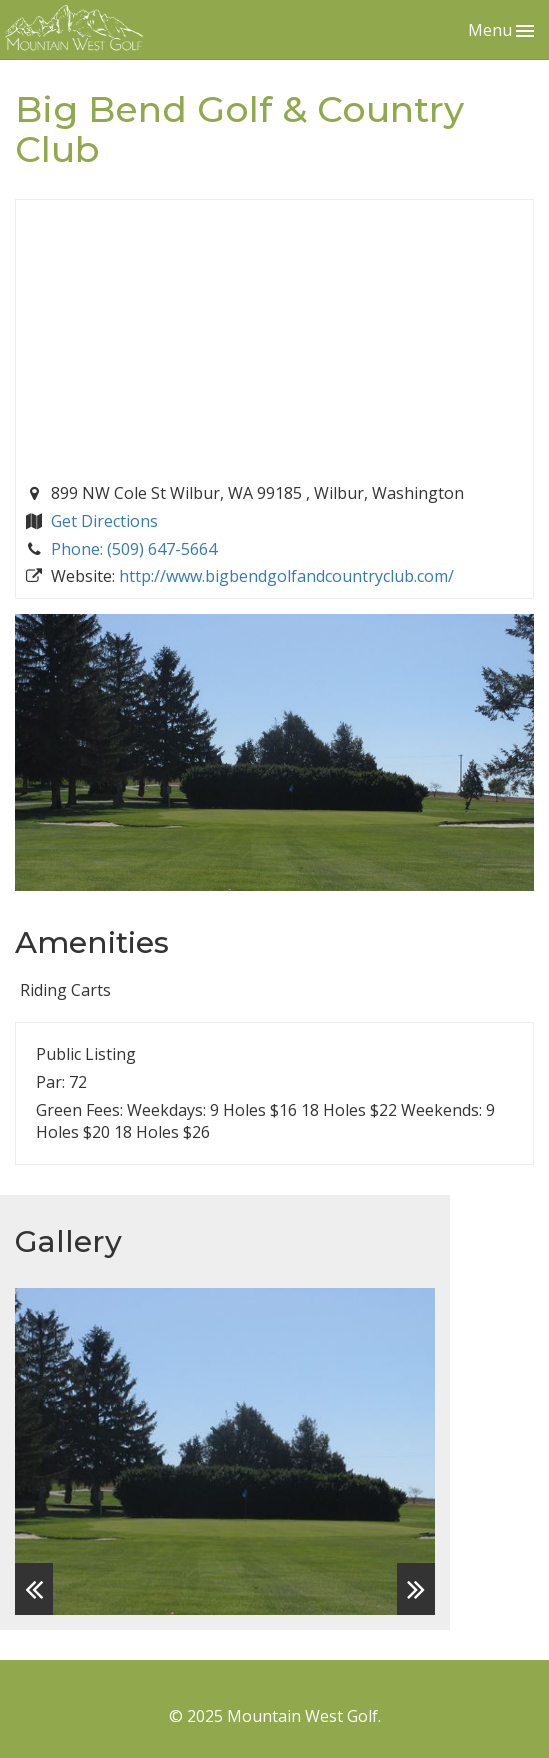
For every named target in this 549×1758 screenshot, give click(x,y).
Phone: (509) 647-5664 (134, 549)
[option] (225, 1451)
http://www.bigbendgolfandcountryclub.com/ (286, 576)
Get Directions (104, 521)
